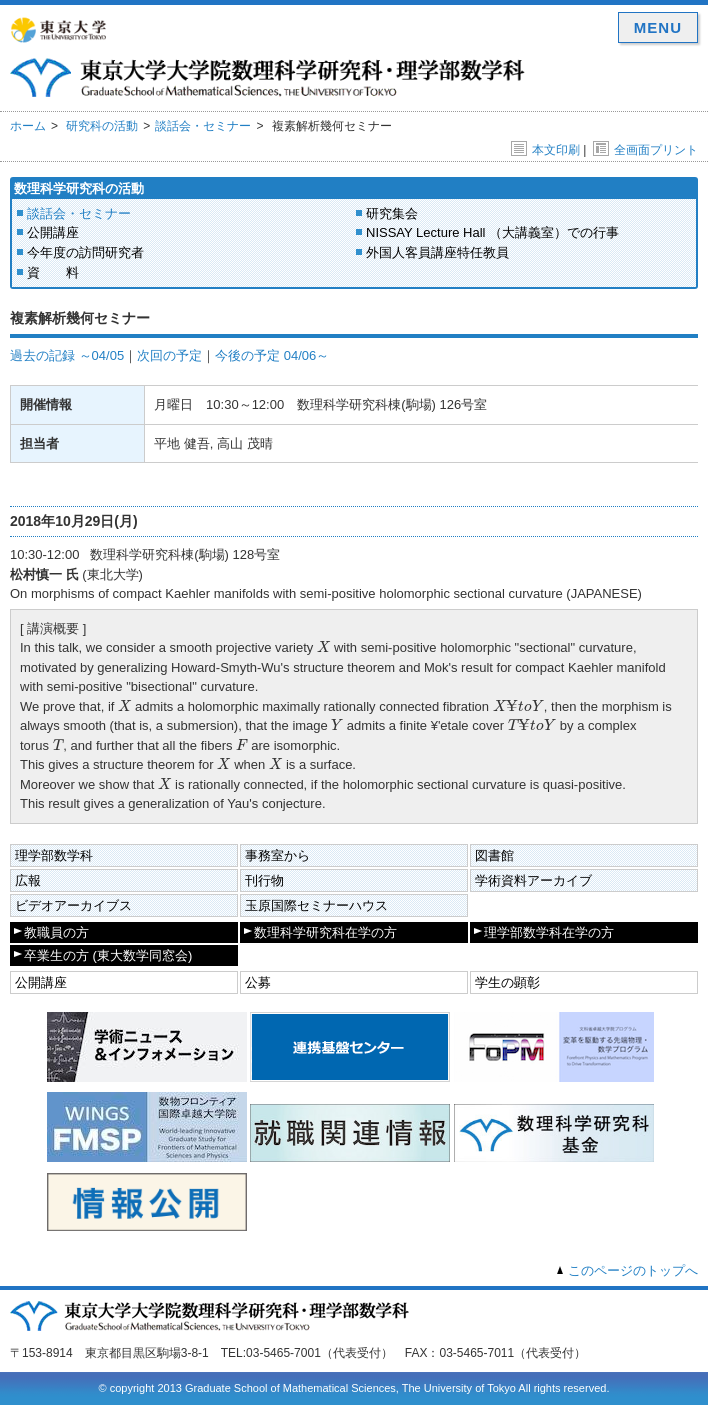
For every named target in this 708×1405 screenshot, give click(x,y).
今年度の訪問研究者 (85, 252)
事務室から (277, 855)
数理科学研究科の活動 (79, 188)
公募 (258, 982)
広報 (28, 880)
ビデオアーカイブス (73, 905)
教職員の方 (56, 932)
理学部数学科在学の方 (549, 932)
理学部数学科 (54, 855)
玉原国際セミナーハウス (316, 905)
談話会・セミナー (203, 126)
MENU (658, 27)
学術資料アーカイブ (533, 880)
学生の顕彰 (507, 982)
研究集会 (392, 213)
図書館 (494, 855)
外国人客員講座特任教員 (437, 252)
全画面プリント (645, 150)
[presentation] (323, 646)
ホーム (28, 126)
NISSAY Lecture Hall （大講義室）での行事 (492, 232)
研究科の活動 (102, 126)
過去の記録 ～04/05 (67, 355)
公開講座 (53, 232)
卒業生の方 (108, 955)
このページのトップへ (633, 1270)
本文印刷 (545, 150)
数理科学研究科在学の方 (325, 932)
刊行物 (264, 880)
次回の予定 (169, 355)
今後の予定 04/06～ (272, 355)
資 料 (53, 272)
